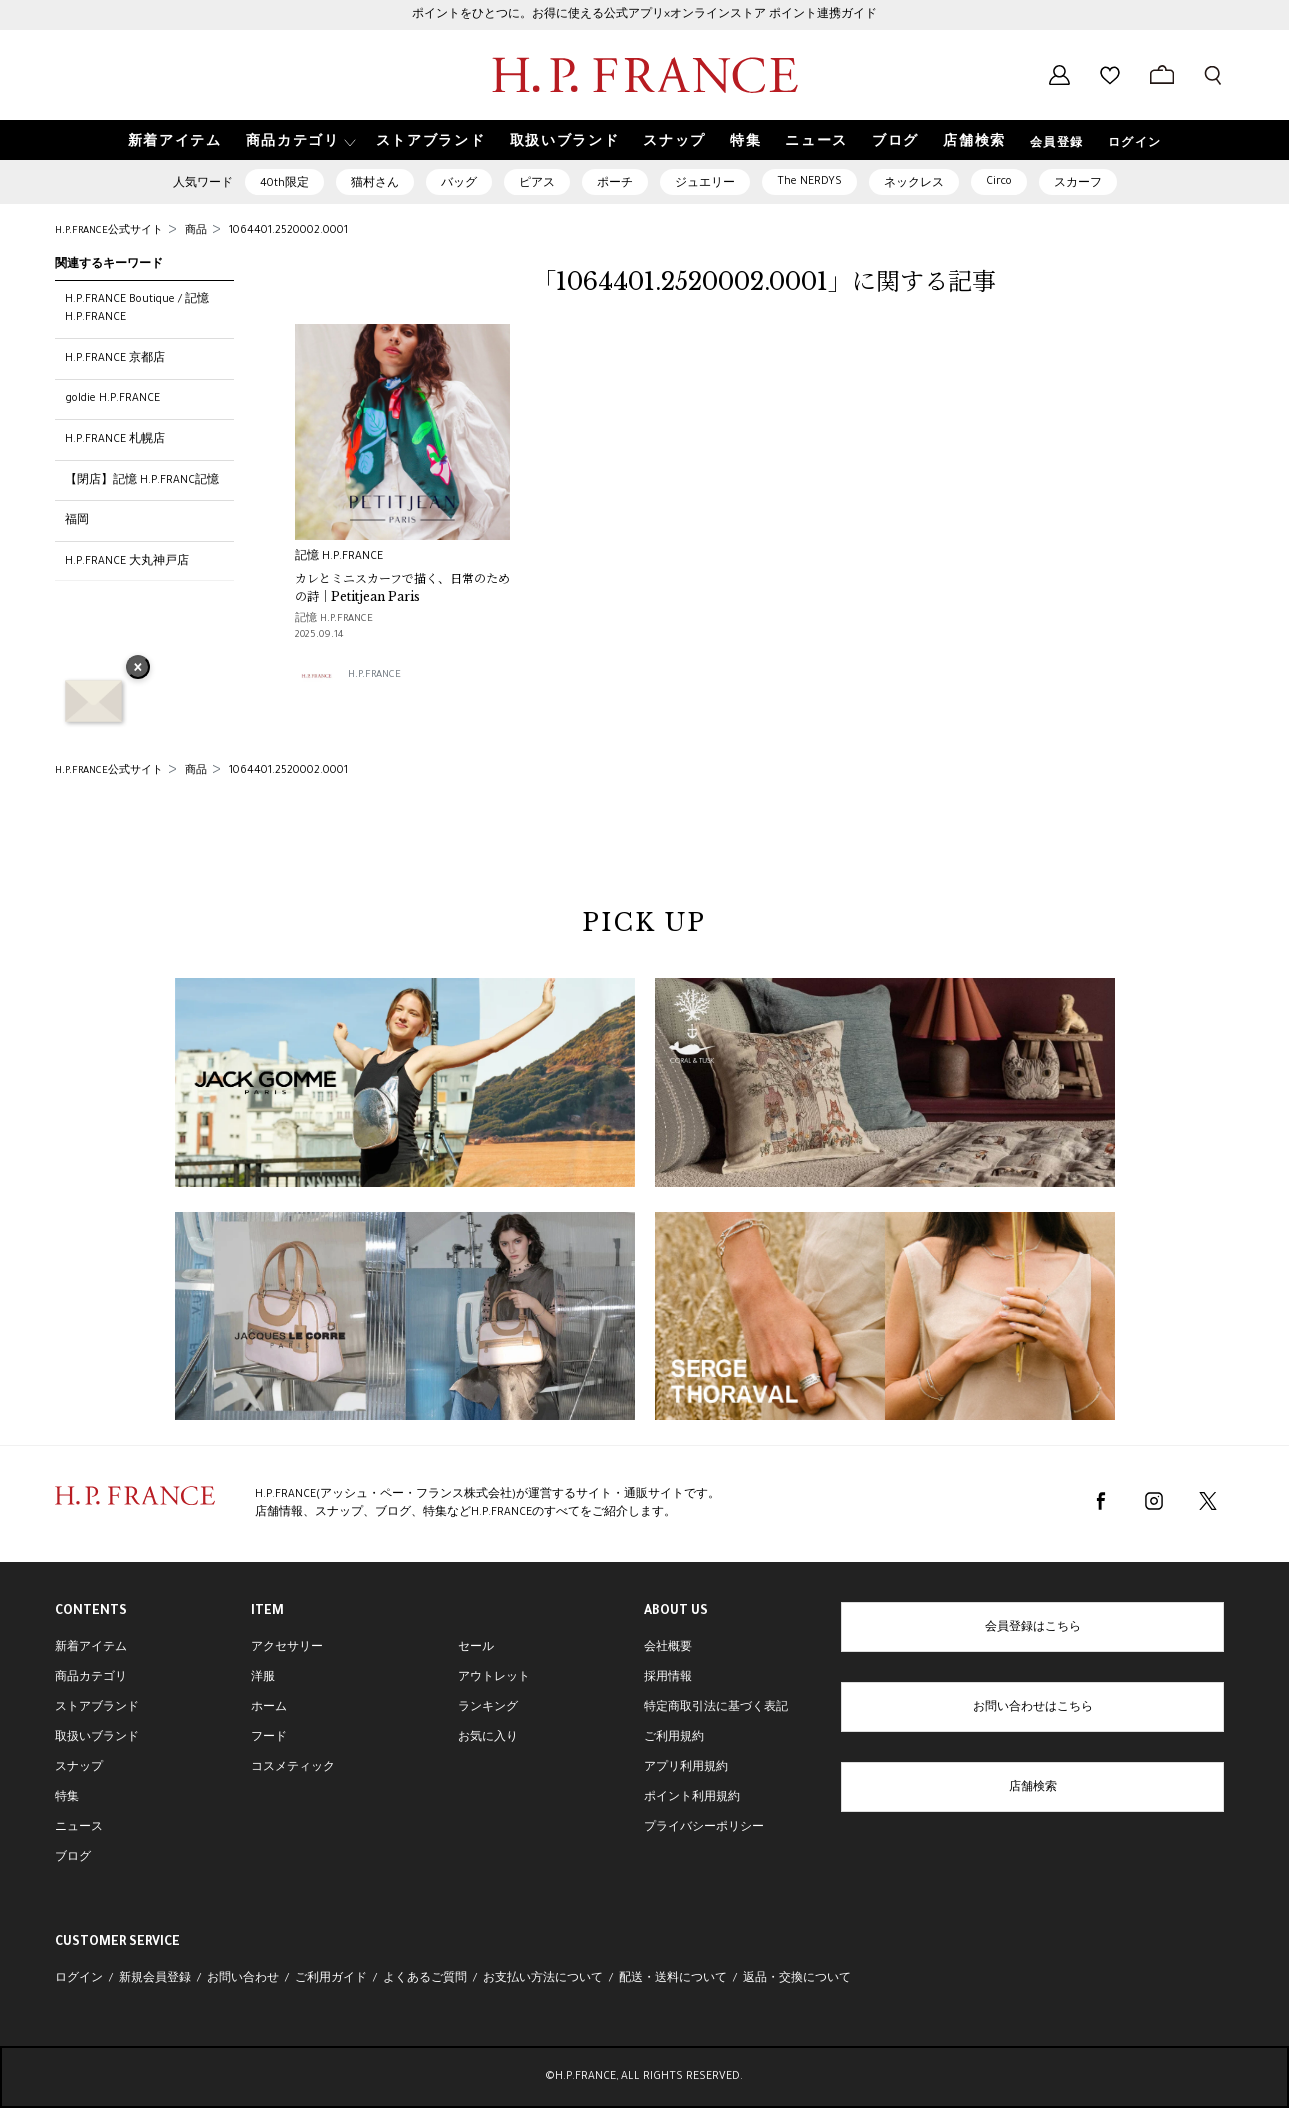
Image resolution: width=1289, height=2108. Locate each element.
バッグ (459, 184)
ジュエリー (705, 184)
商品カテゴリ (91, 1678)
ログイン (1135, 144)
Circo (999, 182)
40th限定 (284, 184)
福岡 (77, 521)
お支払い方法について (543, 1979)
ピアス (537, 184)
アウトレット (494, 1678)
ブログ (73, 1858)
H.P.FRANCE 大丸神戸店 (127, 562)
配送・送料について (673, 1979)
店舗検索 (1033, 1788)
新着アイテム (91, 1648)
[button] (299, 140)
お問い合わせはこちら (1033, 1708)
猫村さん (375, 184)
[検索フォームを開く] (1213, 75)
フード (269, 1738)
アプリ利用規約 (686, 1768)
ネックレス (914, 184)
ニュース (79, 1828)
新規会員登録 (155, 1979)
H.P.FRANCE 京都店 (115, 359)
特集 (67, 1798)
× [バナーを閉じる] (138, 669)
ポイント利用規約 (692, 1798)
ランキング (488, 1708)
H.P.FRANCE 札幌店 (115, 440)
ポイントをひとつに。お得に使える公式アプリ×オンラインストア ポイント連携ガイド (644, 15)
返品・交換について (797, 1979)
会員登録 (1057, 144)
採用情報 (668, 1678)
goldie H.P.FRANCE (112, 399)
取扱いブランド (97, 1738)
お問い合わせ (243, 1979)
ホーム (269, 1708)
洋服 (263, 1678)
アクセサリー (287, 1648)
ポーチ (615, 184)
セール (476, 1648)
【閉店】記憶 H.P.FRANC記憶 (142, 481)
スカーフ (1078, 184)
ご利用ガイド (331, 1979)
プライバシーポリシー (704, 1828)
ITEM (267, 1612)
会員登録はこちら (1033, 1628)
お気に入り (488, 1738)
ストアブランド (97, 1708)
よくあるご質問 (425, 1979)
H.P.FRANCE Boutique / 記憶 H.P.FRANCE (137, 309)
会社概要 (668, 1648)
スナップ (79, 1768)
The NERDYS (809, 182)
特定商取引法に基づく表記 (716, 1708)
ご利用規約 (674, 1738)
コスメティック (293, 1768)
